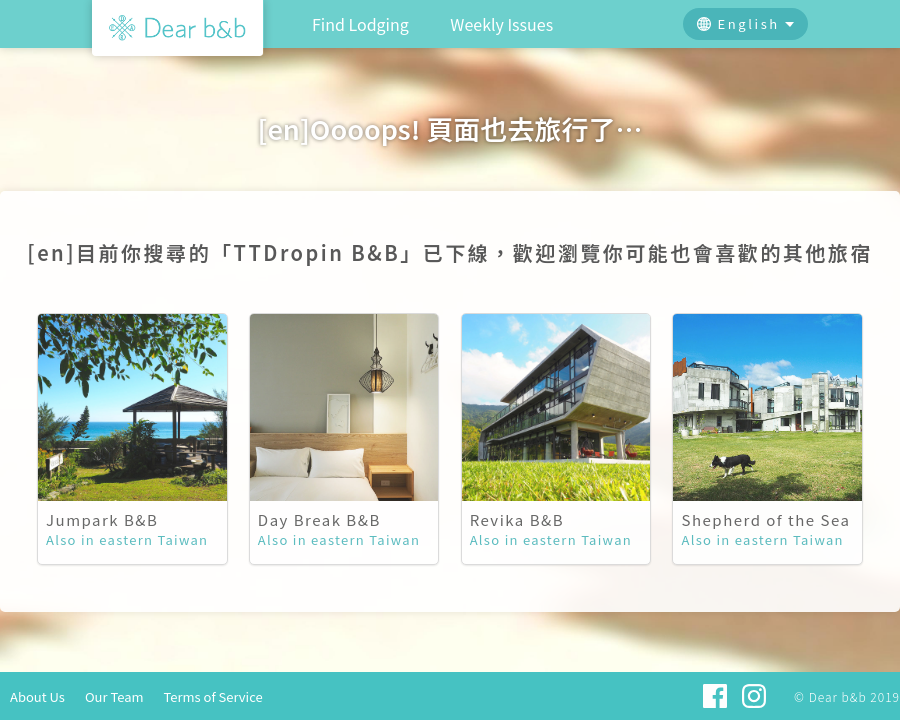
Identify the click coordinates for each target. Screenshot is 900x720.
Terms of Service (213, 696)
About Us (37, 696)
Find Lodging (360, 24)
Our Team (114, 696)
